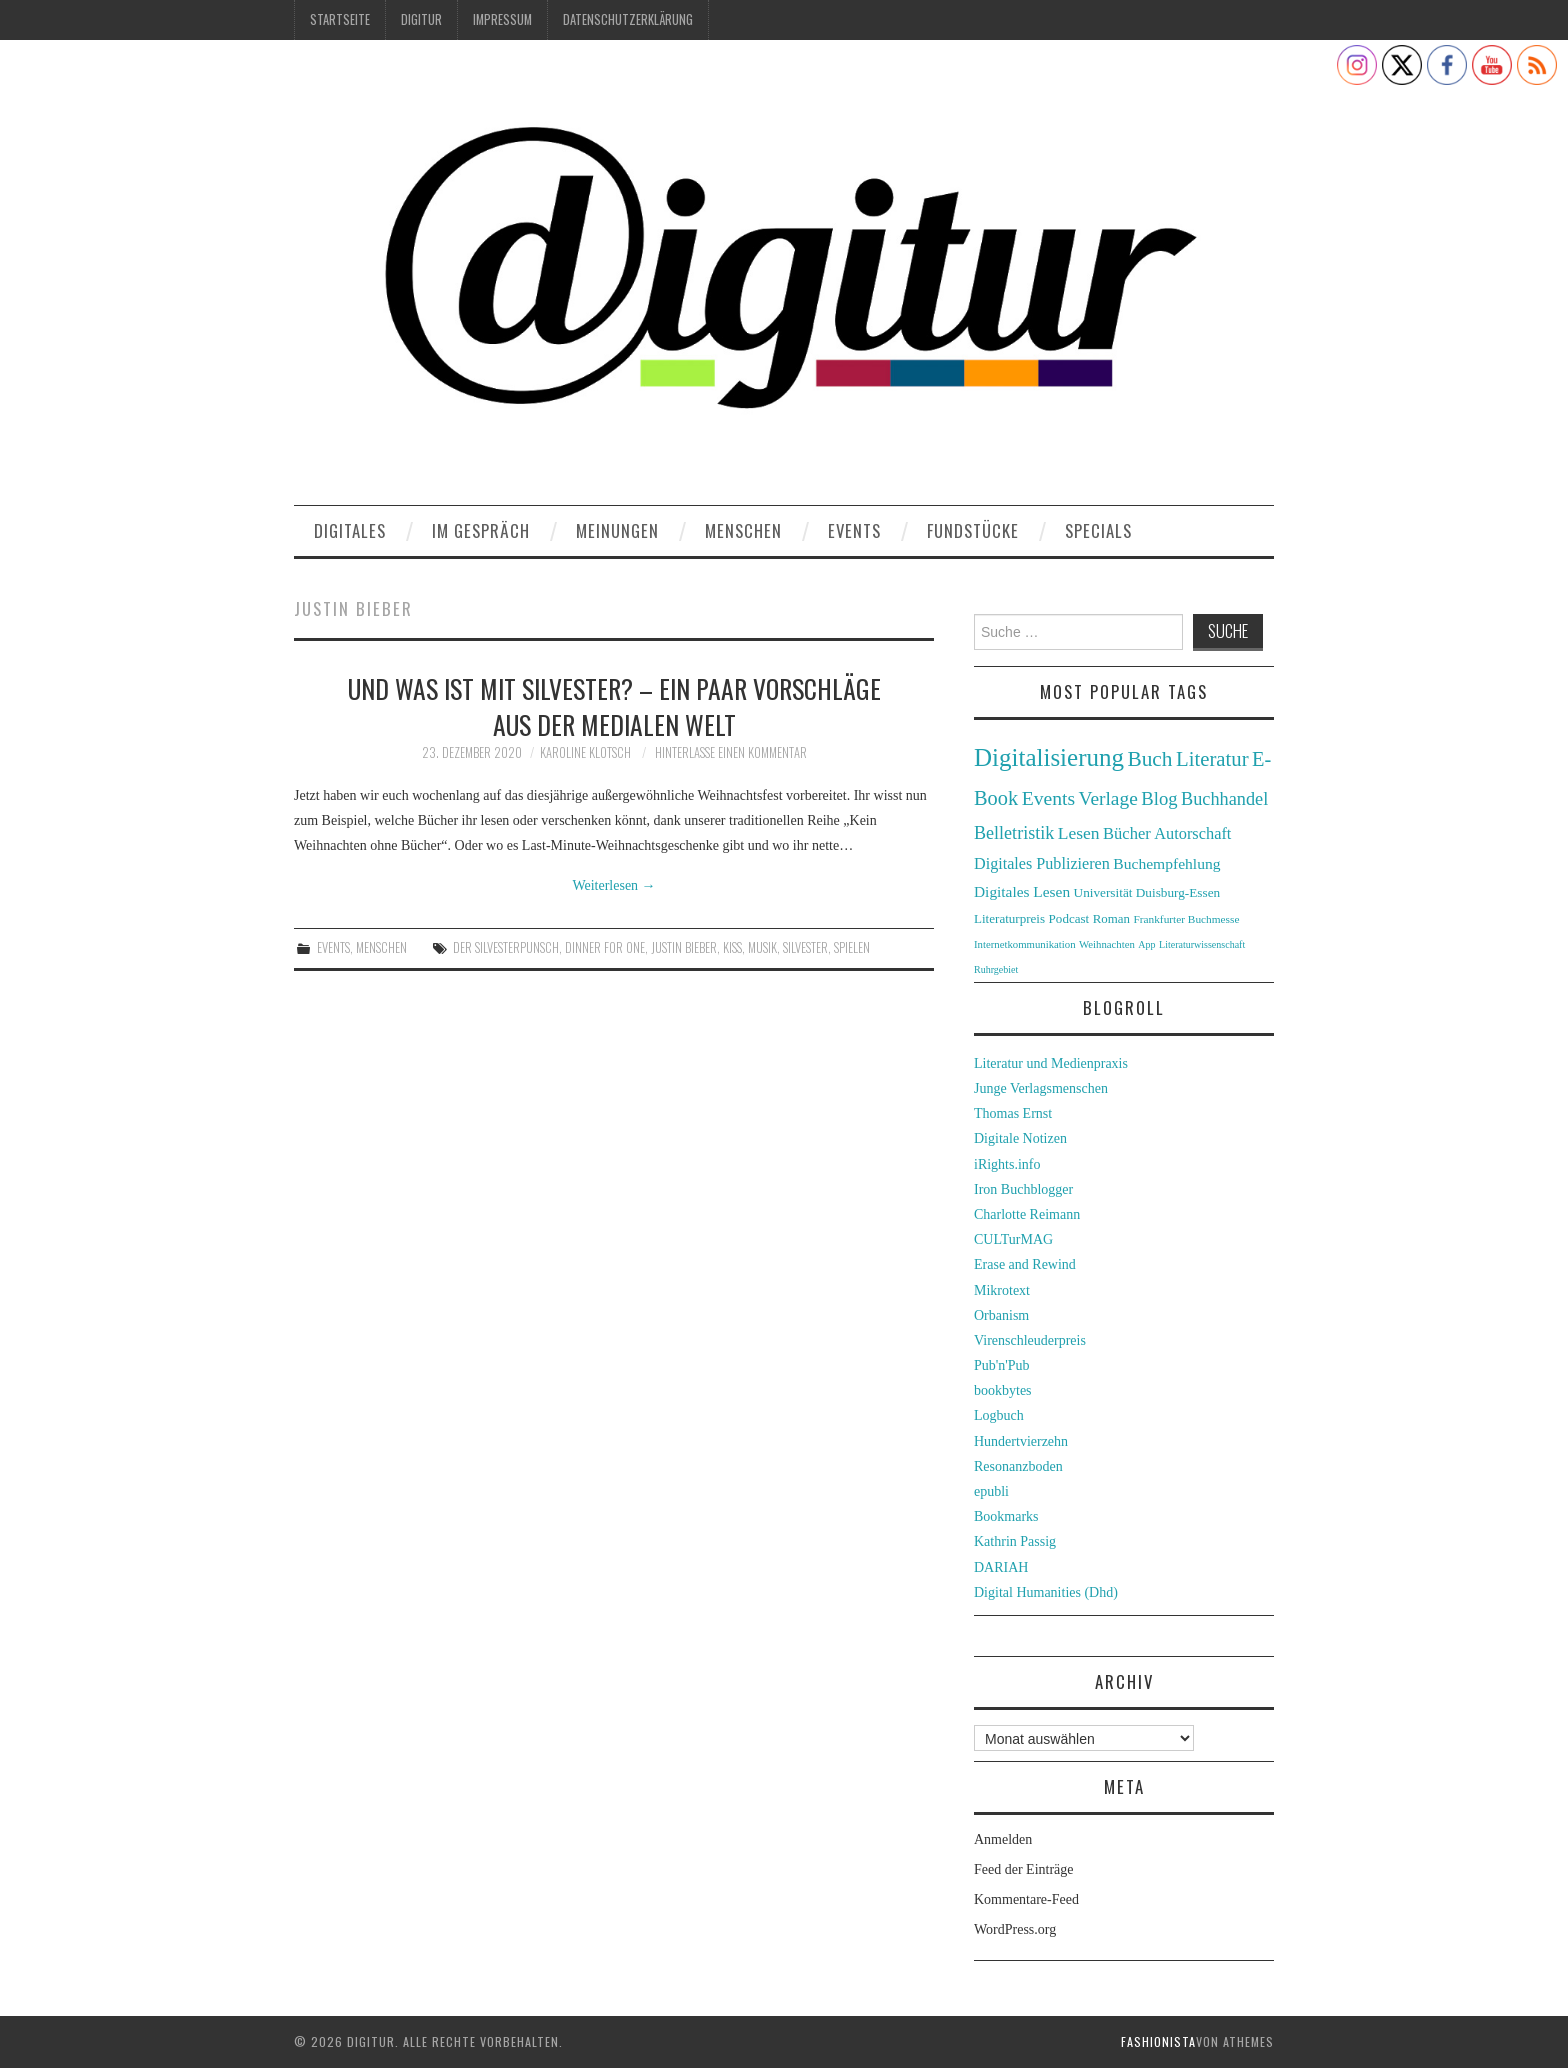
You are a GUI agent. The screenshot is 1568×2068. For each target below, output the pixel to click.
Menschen (743, 530)
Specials (1098, 530)
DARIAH (1001, 1567)
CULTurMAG (1013, 1239)
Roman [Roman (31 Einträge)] (1111, 919)
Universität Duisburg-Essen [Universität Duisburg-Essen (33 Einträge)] (1147, 892)
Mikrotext (1002, 1290)
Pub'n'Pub (1002, 1365)
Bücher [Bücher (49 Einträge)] (1127, 833)
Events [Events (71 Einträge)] (1048, 798)
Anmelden (1003, 1839)
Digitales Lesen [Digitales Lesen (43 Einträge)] (1022, 891)
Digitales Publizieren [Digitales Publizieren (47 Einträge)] (1042, 863)
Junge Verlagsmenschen (1041, 1088)
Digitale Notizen (1020, 1138)
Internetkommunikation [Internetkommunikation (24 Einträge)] (1025, 944)
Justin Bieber (684, 947)
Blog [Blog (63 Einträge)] (1159, 798)
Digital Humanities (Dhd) (1046, 1592)
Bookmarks (1006, 1516)
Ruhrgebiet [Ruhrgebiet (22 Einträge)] (996, 969)
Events (854, 530)
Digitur (421, 19)
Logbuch (999, 1415)
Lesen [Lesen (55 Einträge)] (1079, 833)
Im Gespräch (481, 530)
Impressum (502, 19)
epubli (991, 1491)
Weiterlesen (613, 885)
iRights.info (1007, 1164)
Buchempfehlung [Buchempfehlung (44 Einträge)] (1166, 863)
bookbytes (1003, 1390)
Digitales (350, 530)
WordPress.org (1015, 1929)
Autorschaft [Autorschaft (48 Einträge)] (1192, 833)
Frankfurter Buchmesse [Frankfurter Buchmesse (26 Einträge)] (1186, 919)
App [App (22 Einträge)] (1146, 944)
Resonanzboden (1018, 1466)
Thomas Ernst (1013, 1113)
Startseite (340, 19)
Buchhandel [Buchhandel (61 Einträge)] (1224, 799)
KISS (732, 947)
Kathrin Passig (1015, 1541)
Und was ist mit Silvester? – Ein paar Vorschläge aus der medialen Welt (614, 706)
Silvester (805, 947)
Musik (762, 947)
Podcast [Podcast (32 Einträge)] (1069, 918)
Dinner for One (605, 947)
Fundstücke (973, 530)
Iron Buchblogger (1023, 1189)
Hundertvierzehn (1021, 1441)
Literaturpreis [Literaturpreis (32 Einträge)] (1009, 918)
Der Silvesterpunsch (506, 947)
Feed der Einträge (1024, 1869)
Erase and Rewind (1025, 1264)
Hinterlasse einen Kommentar (731, 752)
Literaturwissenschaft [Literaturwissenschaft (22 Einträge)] (1202, 944)
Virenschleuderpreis (1030, 1340)
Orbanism (1001, 1315)
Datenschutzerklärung (628, 19)
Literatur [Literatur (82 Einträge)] (1212, 759)
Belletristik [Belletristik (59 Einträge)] (1014, 833)
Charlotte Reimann (1027, 1214)
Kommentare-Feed (1026, 1899)
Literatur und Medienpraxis (1051, 1063)
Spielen (852, 947)
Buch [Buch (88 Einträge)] (1149, 759)
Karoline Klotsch (585, 752)
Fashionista (1158, 2041)
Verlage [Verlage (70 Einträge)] (1108, 798)
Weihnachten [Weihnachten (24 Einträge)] (1107, 944)
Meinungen (617, 530)
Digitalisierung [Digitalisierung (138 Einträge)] (1049, 757)
